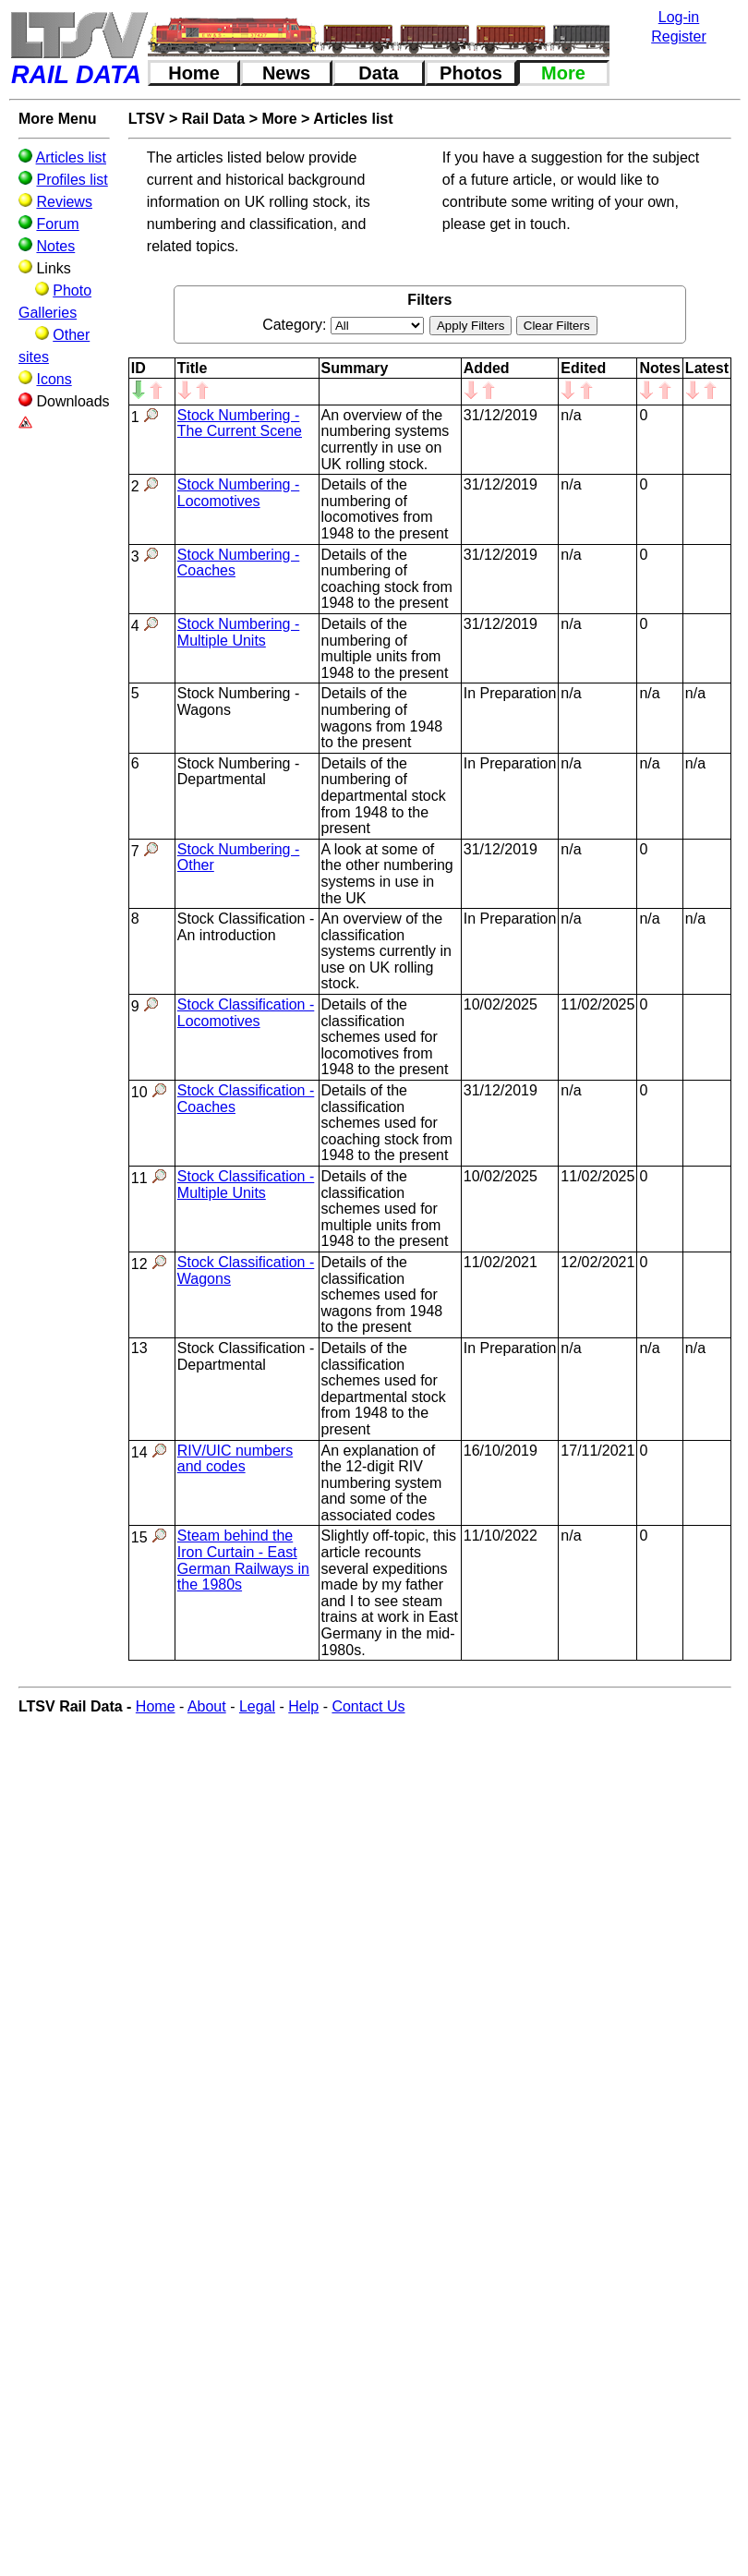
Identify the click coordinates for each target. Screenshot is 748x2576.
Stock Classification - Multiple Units (246, 1184)
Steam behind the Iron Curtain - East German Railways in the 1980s (243, 1560)
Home (194, 73)
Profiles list (71, 179)
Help (303, 1706)
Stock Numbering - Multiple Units (238, 632)
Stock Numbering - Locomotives (238, 493)
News (286, 73)
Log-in (678, 17)
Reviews (63, 202)
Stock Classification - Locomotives (246, 1013)
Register (678, 36)
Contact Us (368, 1706)
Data (378, 73)
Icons (53, 379)
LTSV (146, 119)
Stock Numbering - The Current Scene (239, 423)
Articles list (71, 157)
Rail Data (213, 119)
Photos (471, 73)
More (563, 73)
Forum (57, 224)
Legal (257, 1706)
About (206, 1706)
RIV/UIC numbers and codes (235, 1459)
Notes (55, 246)
